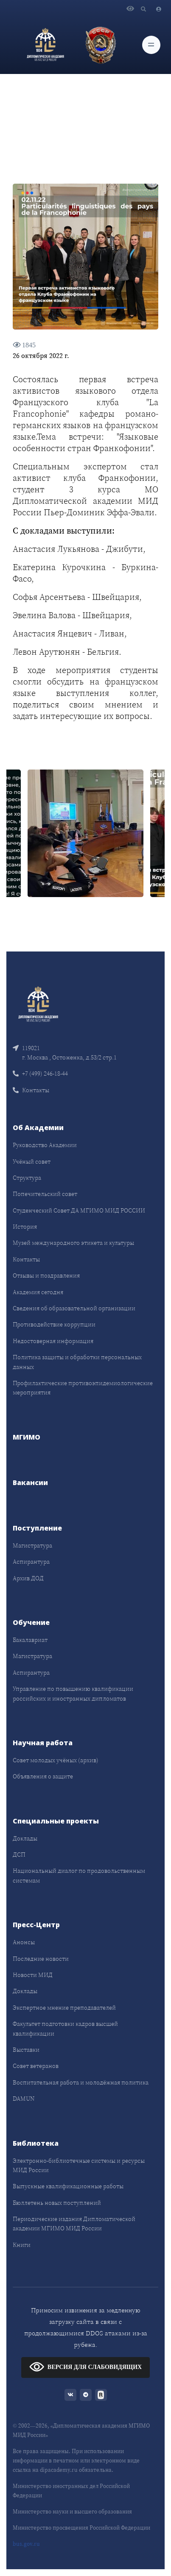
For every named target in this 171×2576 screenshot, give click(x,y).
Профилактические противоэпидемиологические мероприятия (83, 1388)
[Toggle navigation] (151, 45)
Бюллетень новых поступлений (57, 2202)
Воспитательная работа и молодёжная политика (81, 2082)
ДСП (19, 1854)
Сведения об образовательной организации (74, 1308)
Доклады (25, 1838)
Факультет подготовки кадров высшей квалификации (65, 2028)
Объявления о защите (43, 1776)
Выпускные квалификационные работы (68, 2186)
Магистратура (32, 1545)
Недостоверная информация (53, 1341)
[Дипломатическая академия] (45, 45)
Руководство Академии (45, 1145)
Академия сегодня (38, 1292)
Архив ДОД (28, 1578)
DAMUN (23, 2098)
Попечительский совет (45, 1194)
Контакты (31, 1090)
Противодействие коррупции (54, 1324)
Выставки (26, 2049)
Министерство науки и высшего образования (72, 2511)
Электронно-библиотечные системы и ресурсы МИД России (79, 2165)
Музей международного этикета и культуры (73, 1242)
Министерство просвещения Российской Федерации (81, 2527)
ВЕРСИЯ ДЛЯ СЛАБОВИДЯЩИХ (85, 2367)
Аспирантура (31, 1561)
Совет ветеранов (36, 2066)
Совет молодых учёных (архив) (55, 1760)
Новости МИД (33, 1975)
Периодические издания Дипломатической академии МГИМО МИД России (74, 2223)
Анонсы (24, 1942)
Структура (27, 1177)
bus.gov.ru (26, 2544)
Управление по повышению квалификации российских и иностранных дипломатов (73, 1693)
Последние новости (41, 1958)
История (25, 1226)
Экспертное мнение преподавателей (64, 2007)
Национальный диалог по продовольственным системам (79, 1875)
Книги (22, 2245)
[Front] (38, 1003)
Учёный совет (31, 1161)
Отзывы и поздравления (46, 1275)
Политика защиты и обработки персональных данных (77, 1362)
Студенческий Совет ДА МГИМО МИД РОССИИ (79, 1210)
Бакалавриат (30, 1640)
